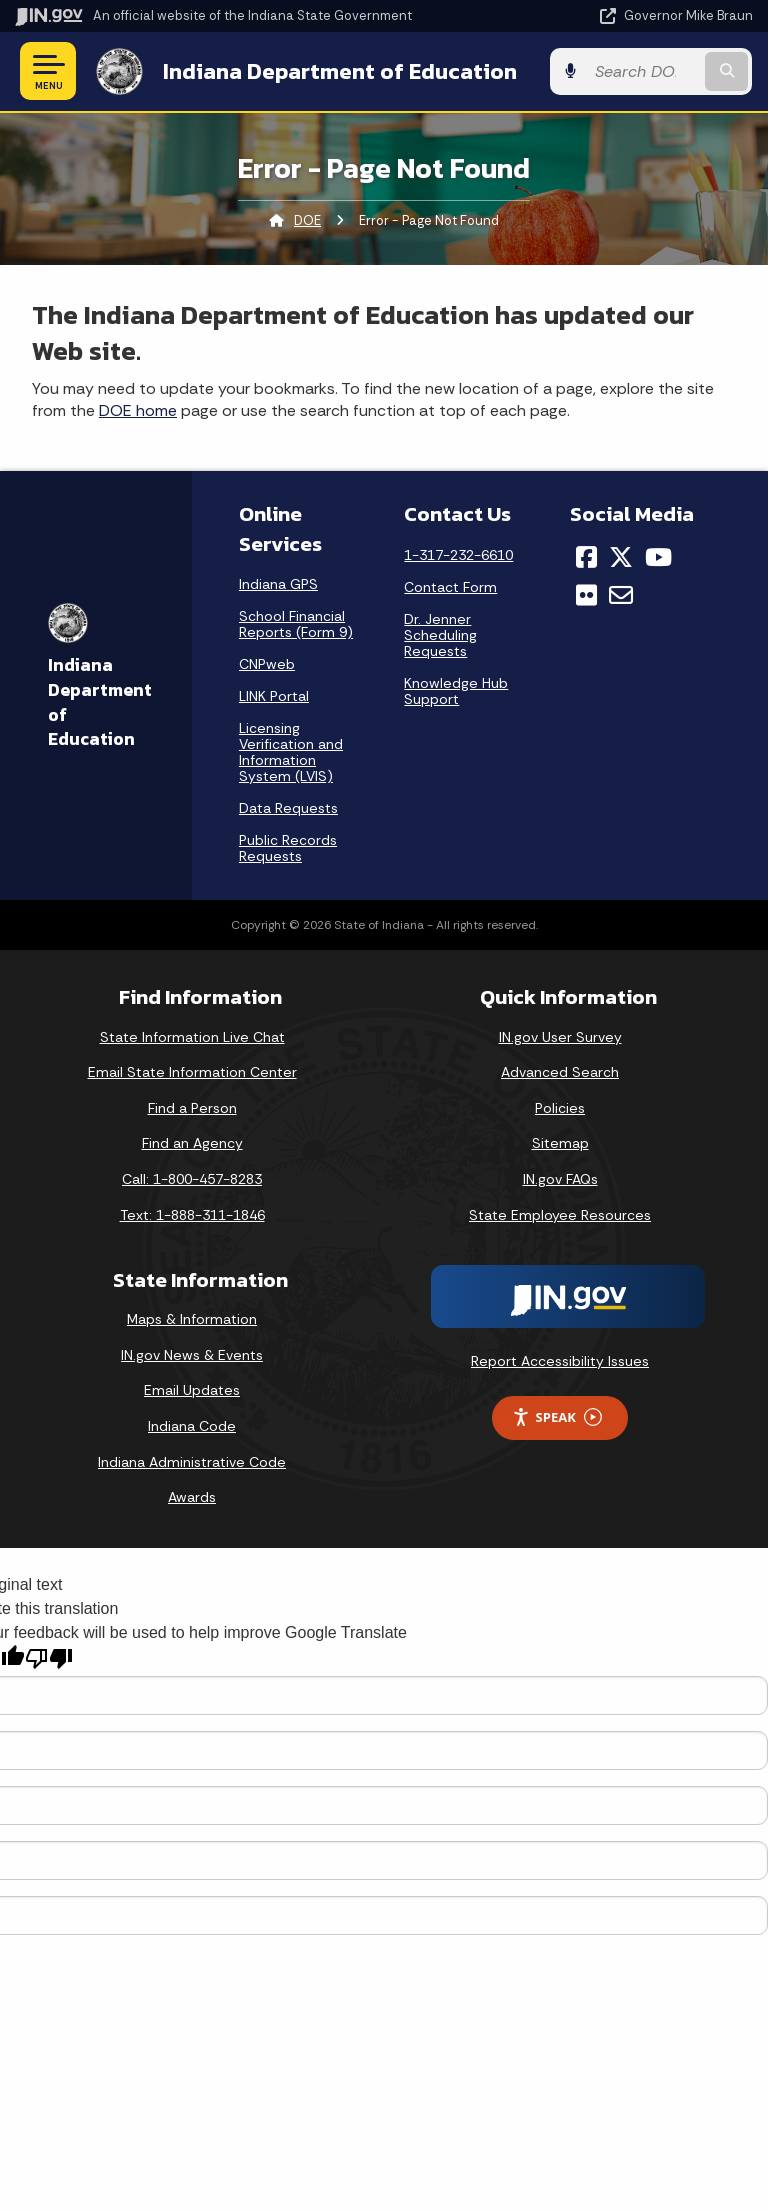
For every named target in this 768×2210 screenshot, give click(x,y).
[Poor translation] (49, 1657)
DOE (307, 220)
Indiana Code (192, 1426)
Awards (192, 1497)
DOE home (138, 410)
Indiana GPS (278, 584)
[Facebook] (586, 556)
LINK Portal (274, 696)
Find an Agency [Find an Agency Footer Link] (192, 1143)
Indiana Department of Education (339, 71)
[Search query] (645, 71)
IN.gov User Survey (560, 1036)
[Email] (621, 595)
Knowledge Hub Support (456, 690)
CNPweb (267, 664)
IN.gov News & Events (192, 1355)
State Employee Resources (560, 1214)
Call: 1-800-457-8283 (192, 1179)
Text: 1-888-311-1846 (192, 1214)
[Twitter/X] (621, 556)
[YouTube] (658, 556)
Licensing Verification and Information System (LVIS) (291, 752)
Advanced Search (560, 1072)
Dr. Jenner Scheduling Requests (440, 634)
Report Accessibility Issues (560, 1361)
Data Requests (288, 808)
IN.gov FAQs (560, 1179)
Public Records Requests (288, 848)
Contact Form (450, 586)
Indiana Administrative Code (192, 1462)
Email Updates (192, 1390)
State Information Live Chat (192, 1036)
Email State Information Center (192, 1072)
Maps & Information (192, 1319)
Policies (560, 1108)
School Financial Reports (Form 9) (296, 624)
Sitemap (560, 1143)
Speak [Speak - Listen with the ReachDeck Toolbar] (557, 1417)
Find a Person (192, 1108)
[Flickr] (586, 595)
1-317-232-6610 (458, 554)
